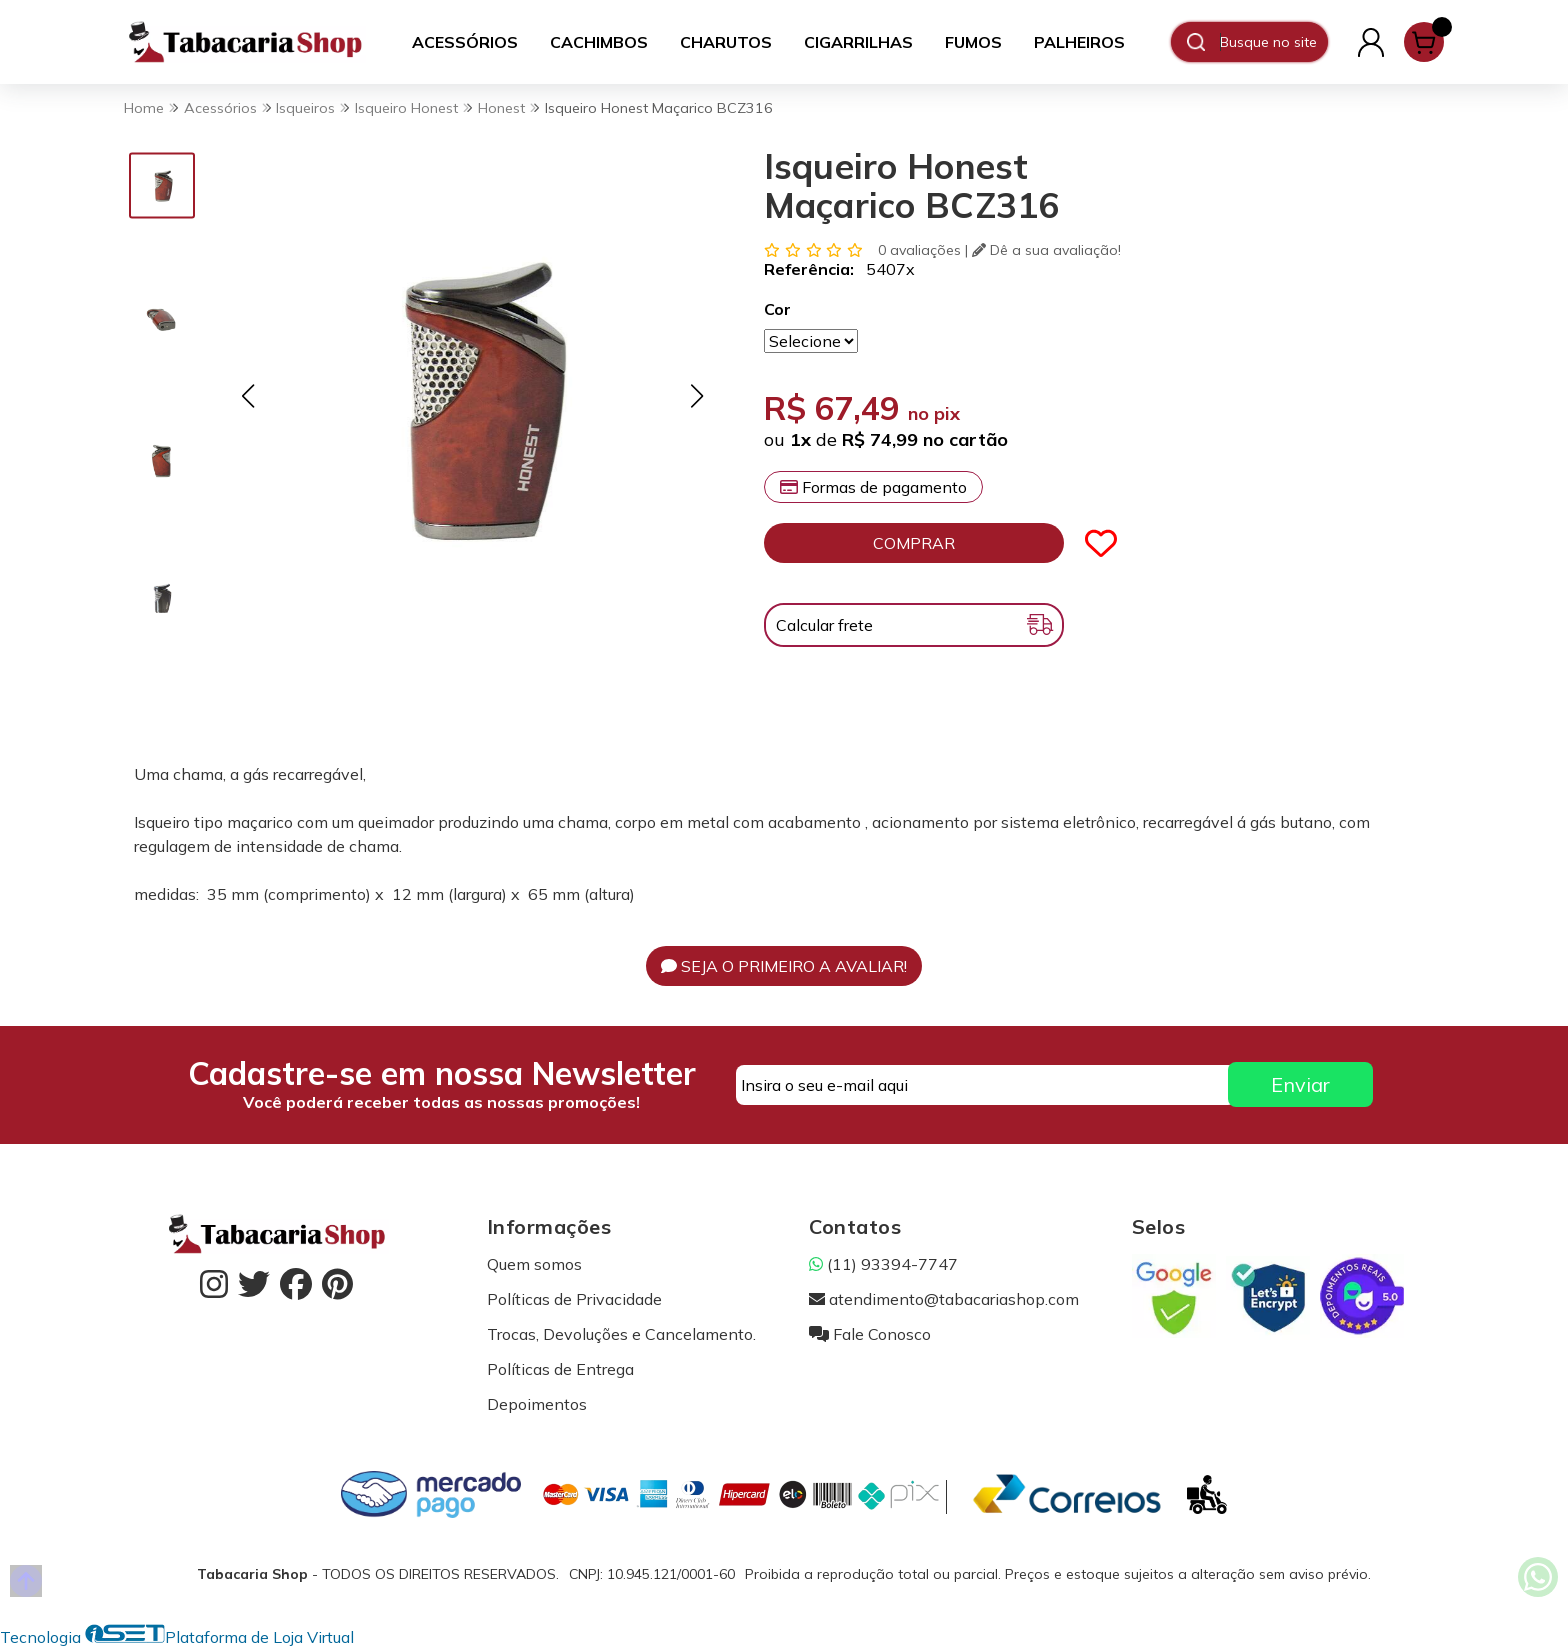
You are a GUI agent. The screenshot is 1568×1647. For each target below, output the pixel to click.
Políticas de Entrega (560, 1369)
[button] (247, 395)
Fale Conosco (870, 1334)
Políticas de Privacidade (574, 1299)
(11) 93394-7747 (883, 1264)
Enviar (1300, 1084)
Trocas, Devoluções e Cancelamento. (621, 1334)
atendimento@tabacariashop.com (944, 1299)
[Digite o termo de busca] (1273, 42)
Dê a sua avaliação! (1046, 250)
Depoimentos (537, 1404)
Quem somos (534, 1264)
